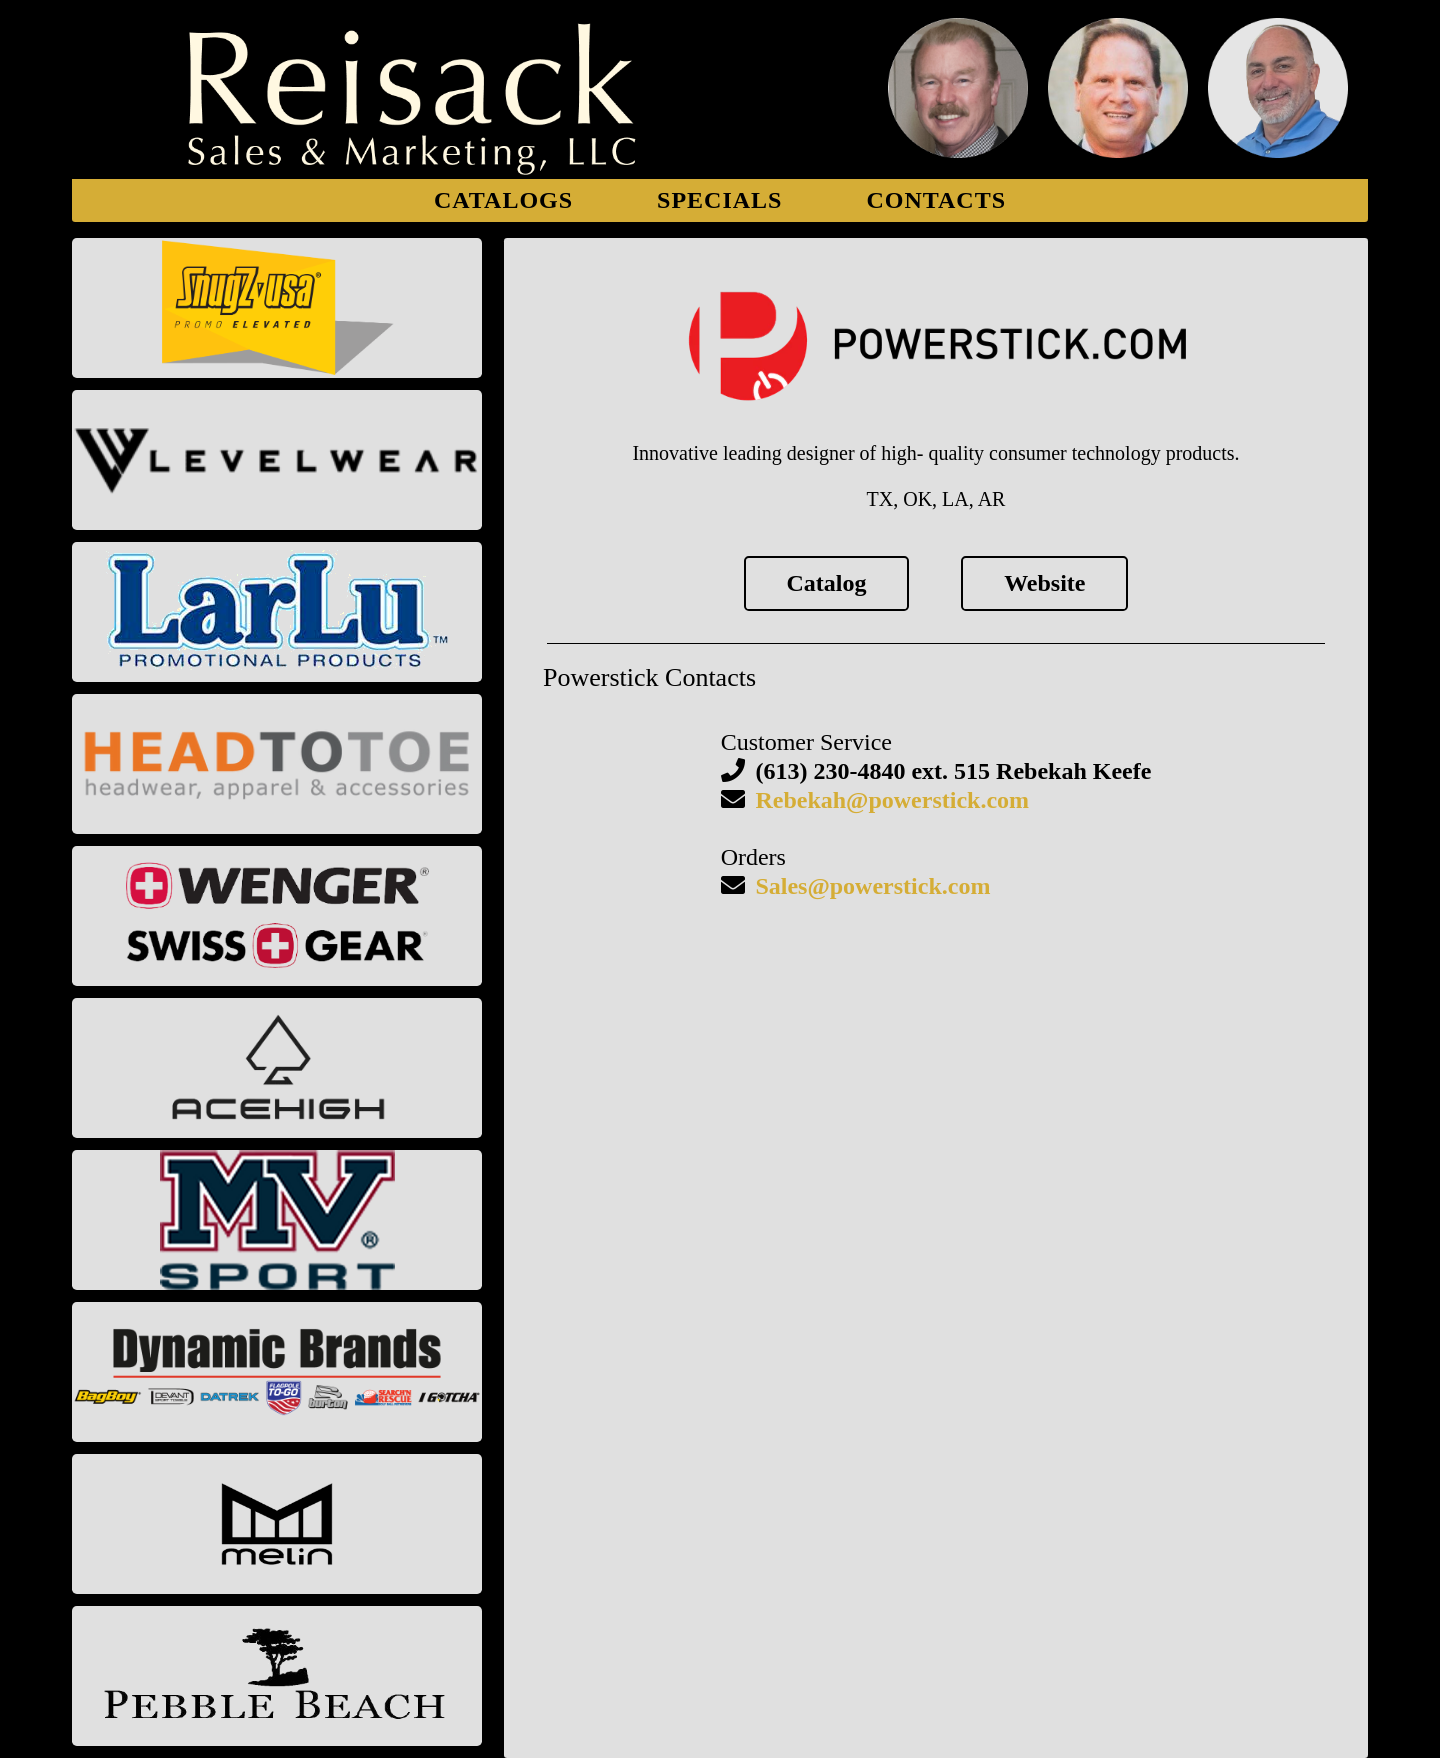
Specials (719, 200)
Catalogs (503, 200)
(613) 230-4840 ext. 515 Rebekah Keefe (953, 771)
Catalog (827, 583)
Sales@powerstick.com (872, 886)
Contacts (936, 200)
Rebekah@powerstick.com (892, 800)
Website (1044, 583)
